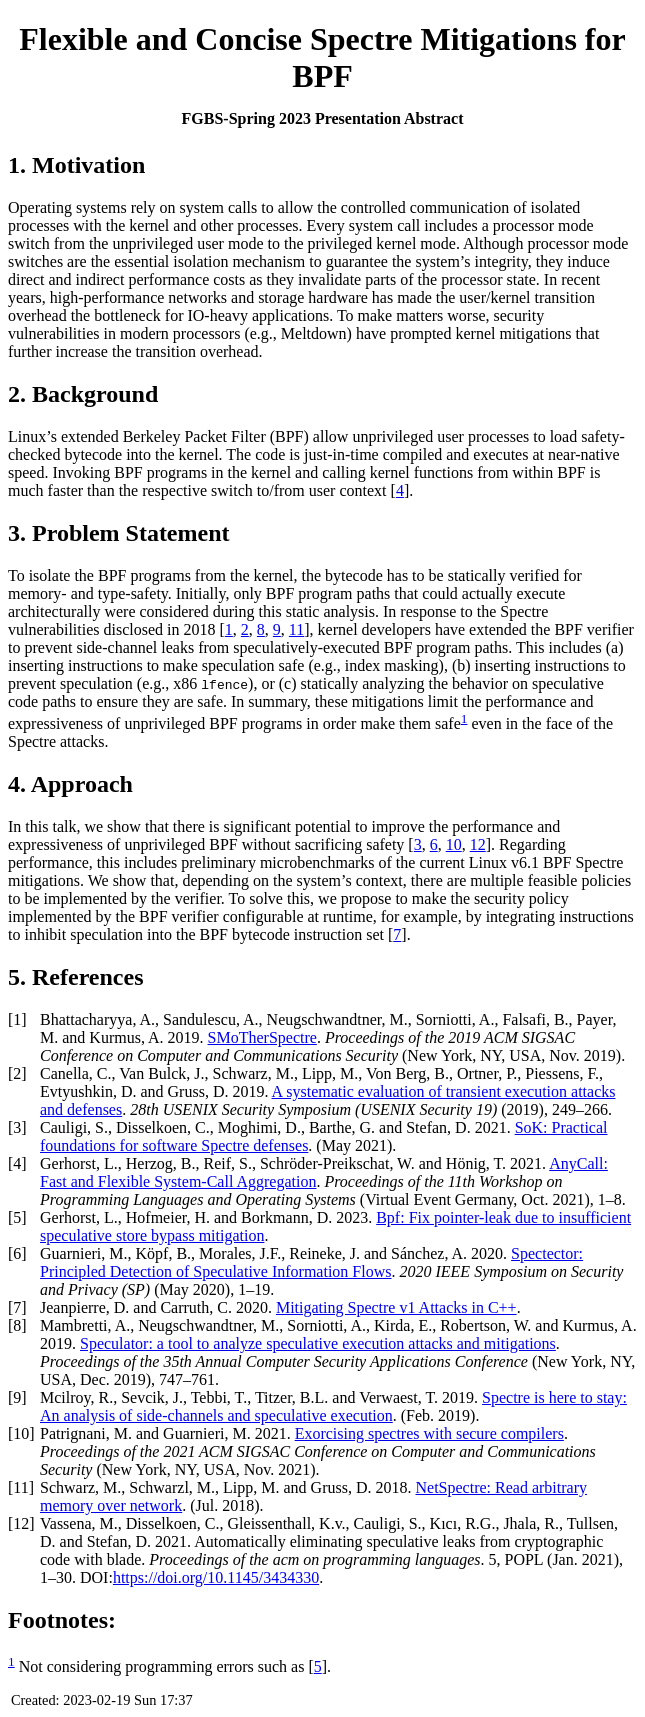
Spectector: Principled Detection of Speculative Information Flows (311, 1262)
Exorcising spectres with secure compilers (429, 1433)
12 (478, 844)
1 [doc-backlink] (464, 718)
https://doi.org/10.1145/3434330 (216, 1577)
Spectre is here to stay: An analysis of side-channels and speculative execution (333, 1406)
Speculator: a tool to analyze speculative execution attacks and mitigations (318, 1343)
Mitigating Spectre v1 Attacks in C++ (396, 1307)
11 (296, 629)
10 (454, 844)
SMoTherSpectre (262, 1037)
